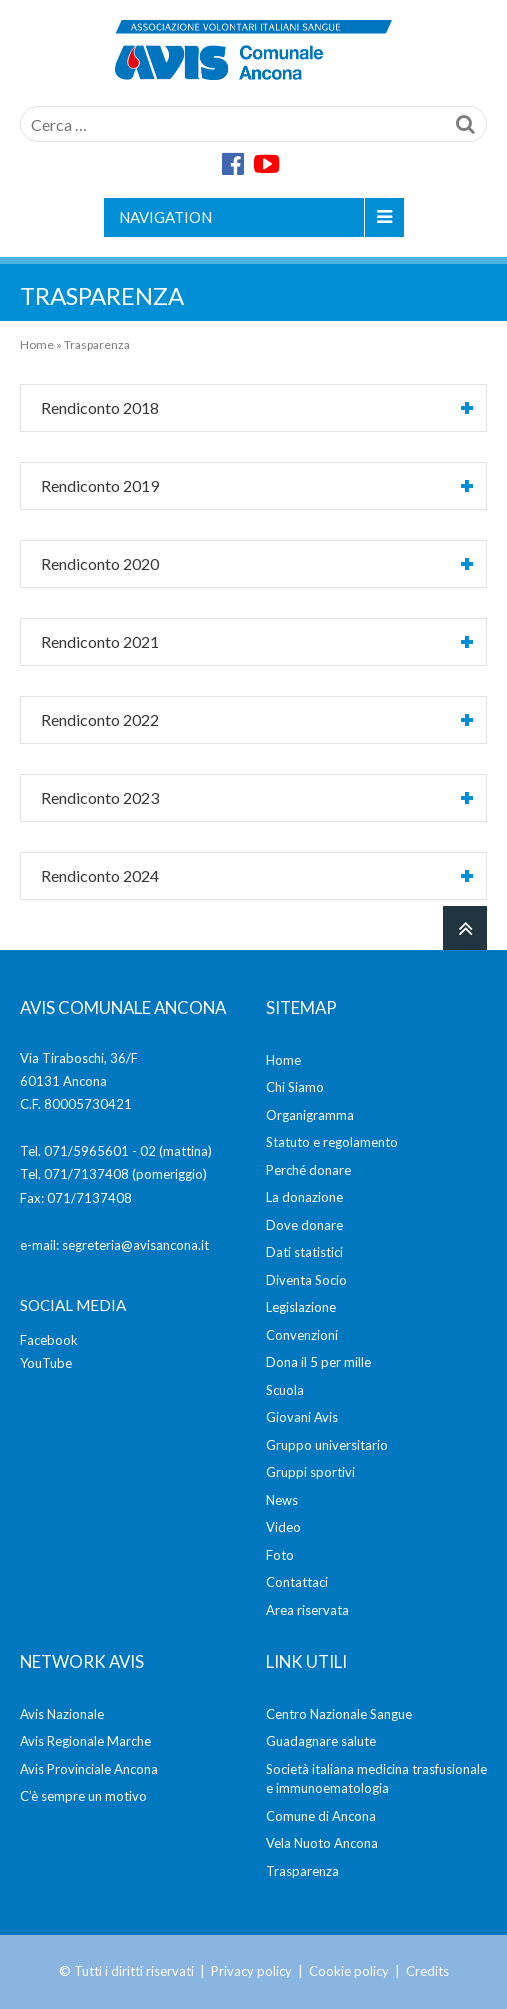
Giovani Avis (302, 1417)
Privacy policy (251, 1971)
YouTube (46, 1363)
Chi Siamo (295, 1087)
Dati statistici (304, 1252)
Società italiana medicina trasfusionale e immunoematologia (376, 1779)
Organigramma (310, 1115)
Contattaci (297, 1582)
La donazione (304, 1197)
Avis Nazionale (62, 1714)
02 (148, 1151)
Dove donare (304, 1225)
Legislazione (301, 1307)
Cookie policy (349, 1971)
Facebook (49, 1340)
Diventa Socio (306, 1280)
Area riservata (307, 1610)
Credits (427, 1971)
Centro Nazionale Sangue (339, 1714)
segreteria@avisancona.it (135, 1245)
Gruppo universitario (327, 1445)
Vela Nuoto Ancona (322, 1843)
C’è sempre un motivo (83, 1796)
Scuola (285, 1390)
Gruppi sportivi (310, 1472)
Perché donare (308, 1170)
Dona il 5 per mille (318, 1362)
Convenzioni (302, 1335)
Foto (280, 1555)
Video (283, 1527)
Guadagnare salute (321, 1741)
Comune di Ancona (321, 1816)
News (282, 1500)
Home (37, 344)
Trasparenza (302, 1871)
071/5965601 (86, 1151)
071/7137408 (86, 1174)
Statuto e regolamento (332, 1142)
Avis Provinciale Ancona (89, 1769)
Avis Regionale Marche (85, 1741)
